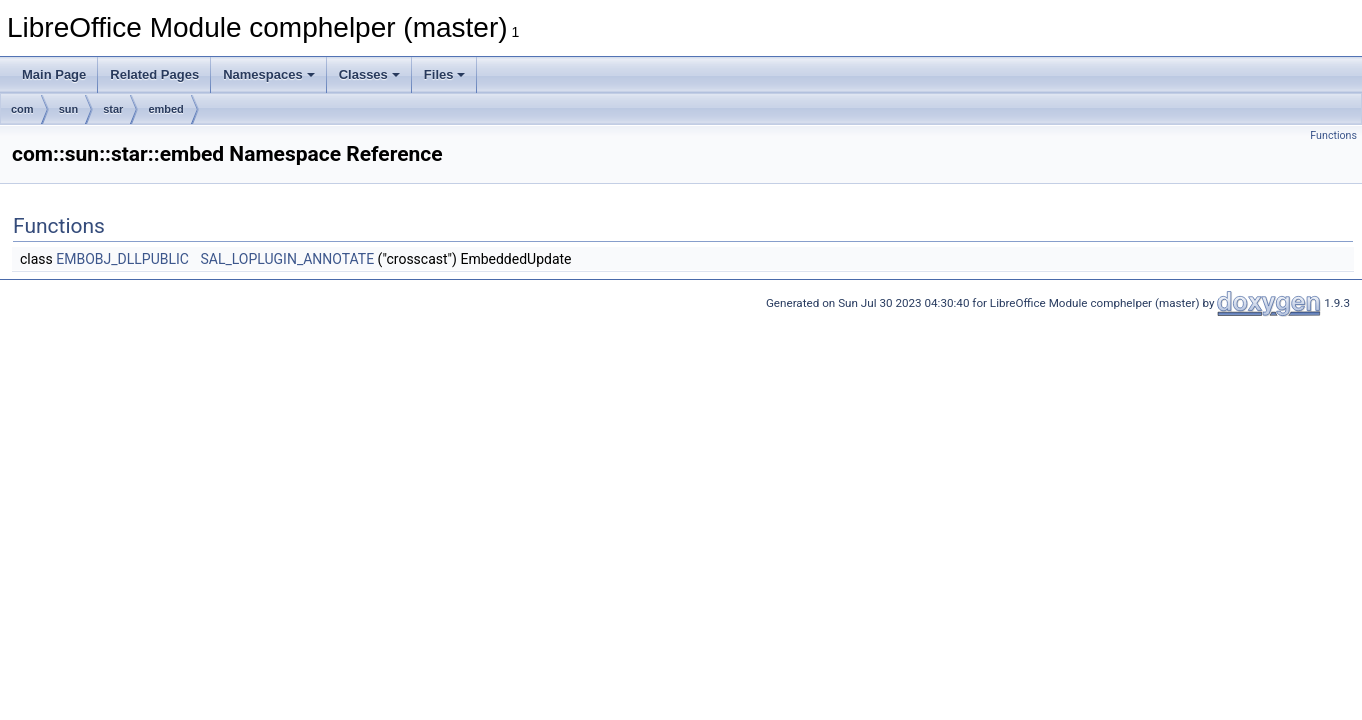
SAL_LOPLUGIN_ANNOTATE (287, 259)
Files (445, 74)
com (22, 109)
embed (165, 109)
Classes (369, 74)
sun (69, 109)
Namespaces (269, 74)
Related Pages (154, 74)
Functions (1333, 135)
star (113, 109)
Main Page (54, 74)
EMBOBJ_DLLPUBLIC (122, 259)
